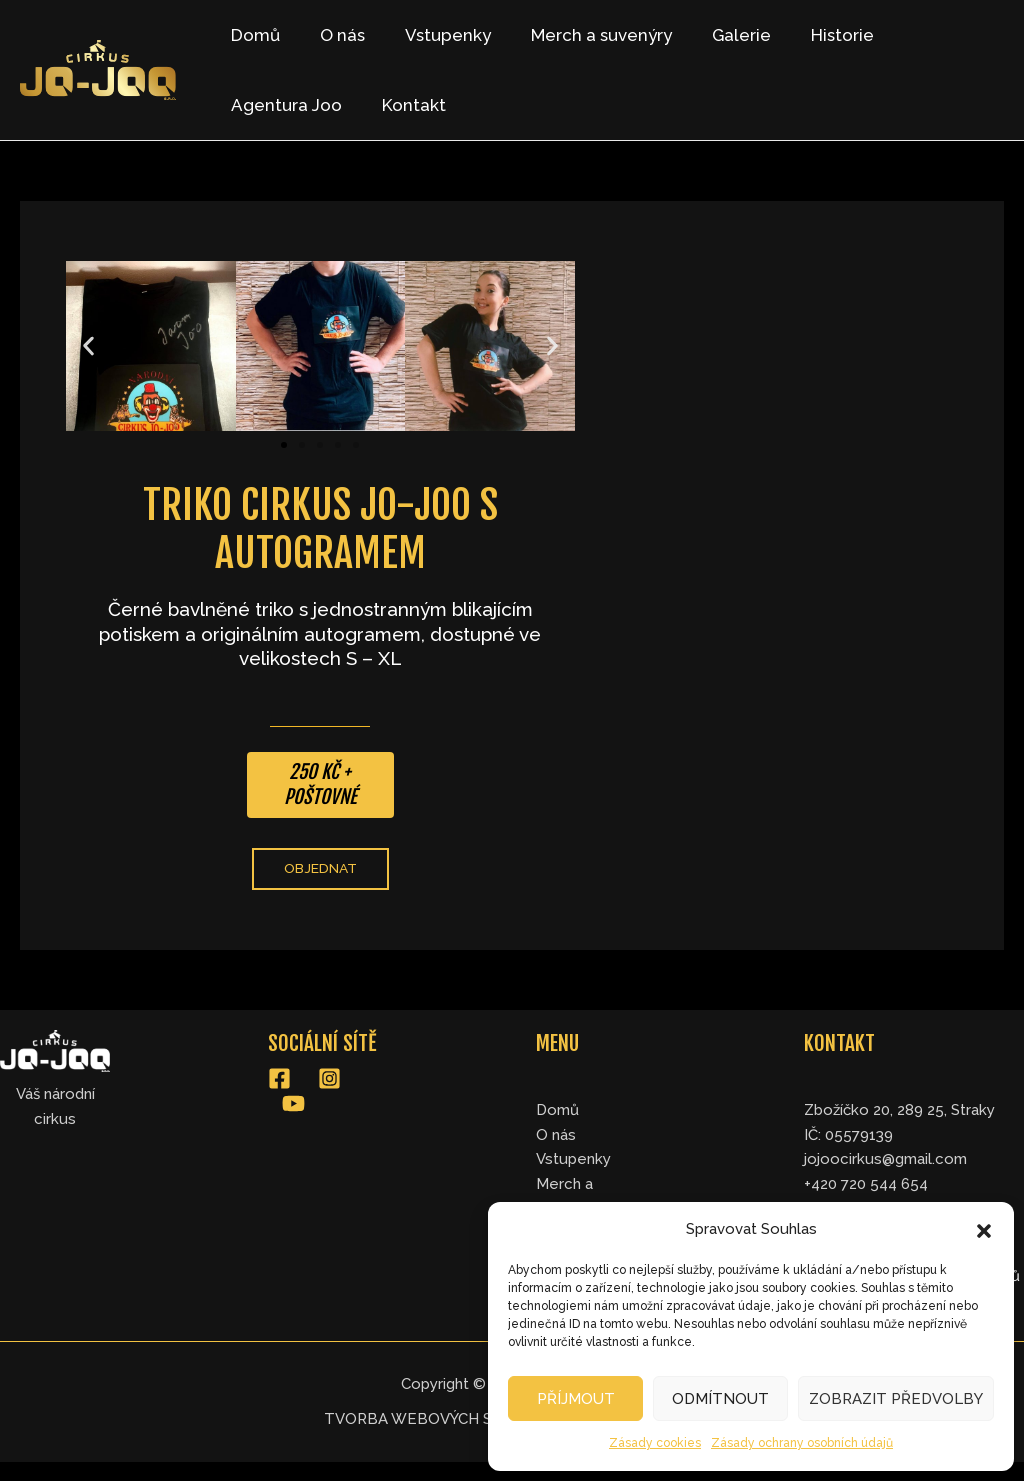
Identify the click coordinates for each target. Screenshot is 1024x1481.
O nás (333, 35)
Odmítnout (720, 1399)
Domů (252, 35)
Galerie (714, 35)
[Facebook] (279, 1079)
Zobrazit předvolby (896, 1399)
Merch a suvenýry (580, 35)
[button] (984, 1229)
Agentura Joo (930, 35)
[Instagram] (329, 1079)
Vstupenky (433, 35)
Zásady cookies (655, 1443)
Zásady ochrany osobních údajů (802, 1443)
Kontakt (260, 105)
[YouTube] (293, 1103)
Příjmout (576, 1399)
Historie (809, 35)
